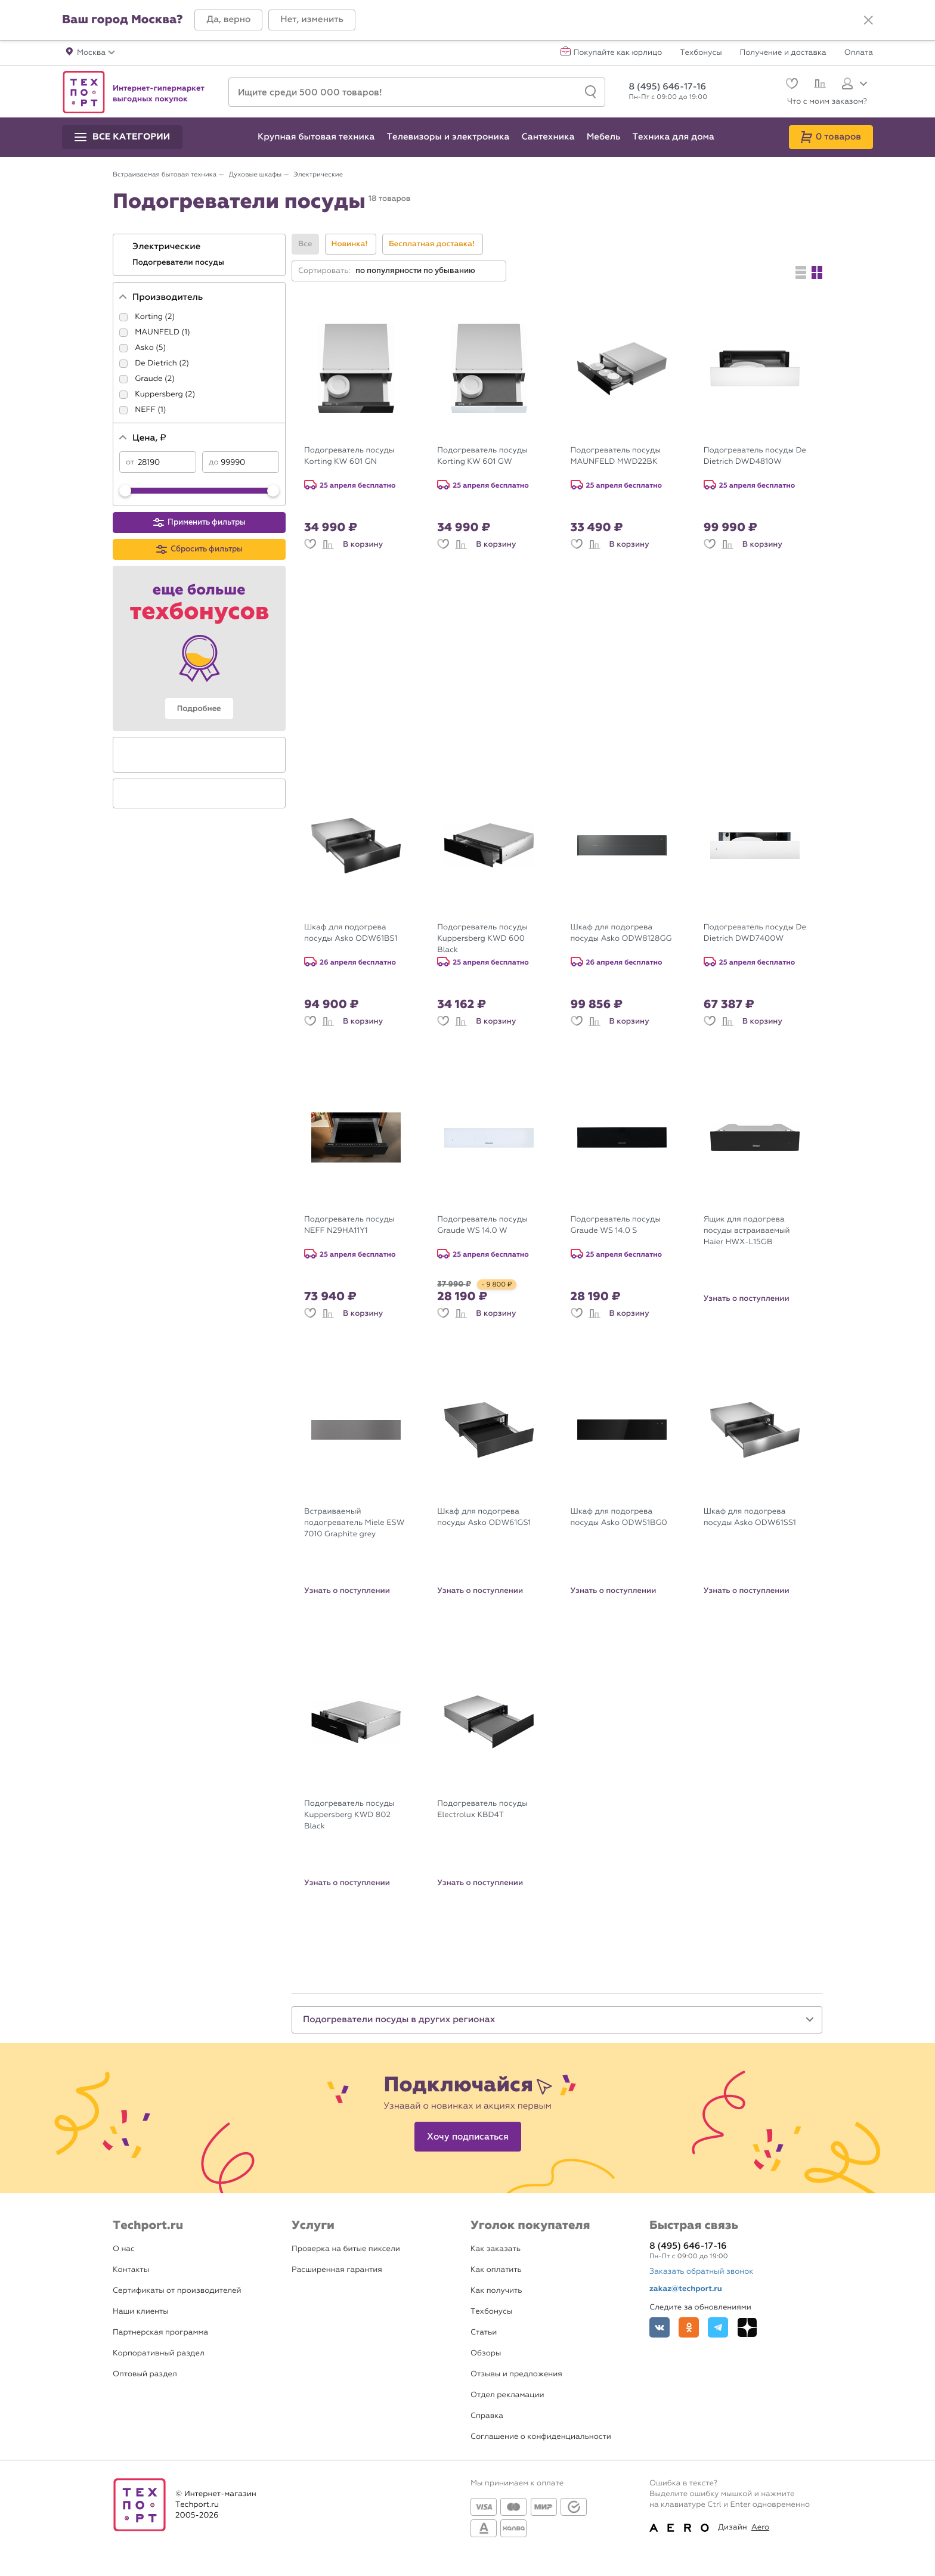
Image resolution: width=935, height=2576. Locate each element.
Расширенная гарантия (337, 2269)
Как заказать (495, 2249)
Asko (144, 347)
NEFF (145, 409)
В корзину (363, 544)
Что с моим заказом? (827, 101)
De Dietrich (156, 363)
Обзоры (485, 2353)
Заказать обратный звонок (701, 2271)
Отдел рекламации (507, 2395)
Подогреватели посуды (179, 262)
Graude (148, 378)
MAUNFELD (157, 332)
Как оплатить (496, 2269)
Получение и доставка (783, 53)
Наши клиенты (141, 2311)
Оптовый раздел (145, 2374)
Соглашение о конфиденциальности (540, 2436)
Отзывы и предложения (516, 2374)
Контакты (131, 2269)
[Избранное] (790, 85)
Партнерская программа (160, 2332)
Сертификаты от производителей (177, 2290)
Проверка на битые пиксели (346, 2249)
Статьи (483, 2332)
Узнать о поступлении (747, 1298)
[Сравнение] (818, 85)
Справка (486, 2415)
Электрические (167, 246)
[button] (228, 20)
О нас (124, 2249)
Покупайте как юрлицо (618, 53)
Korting (149, 316)
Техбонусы (701, 53)
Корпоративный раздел (159, 2353)
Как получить (496, 2290)
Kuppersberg (159, 394)
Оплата (858, 53)
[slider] (125, 491)
